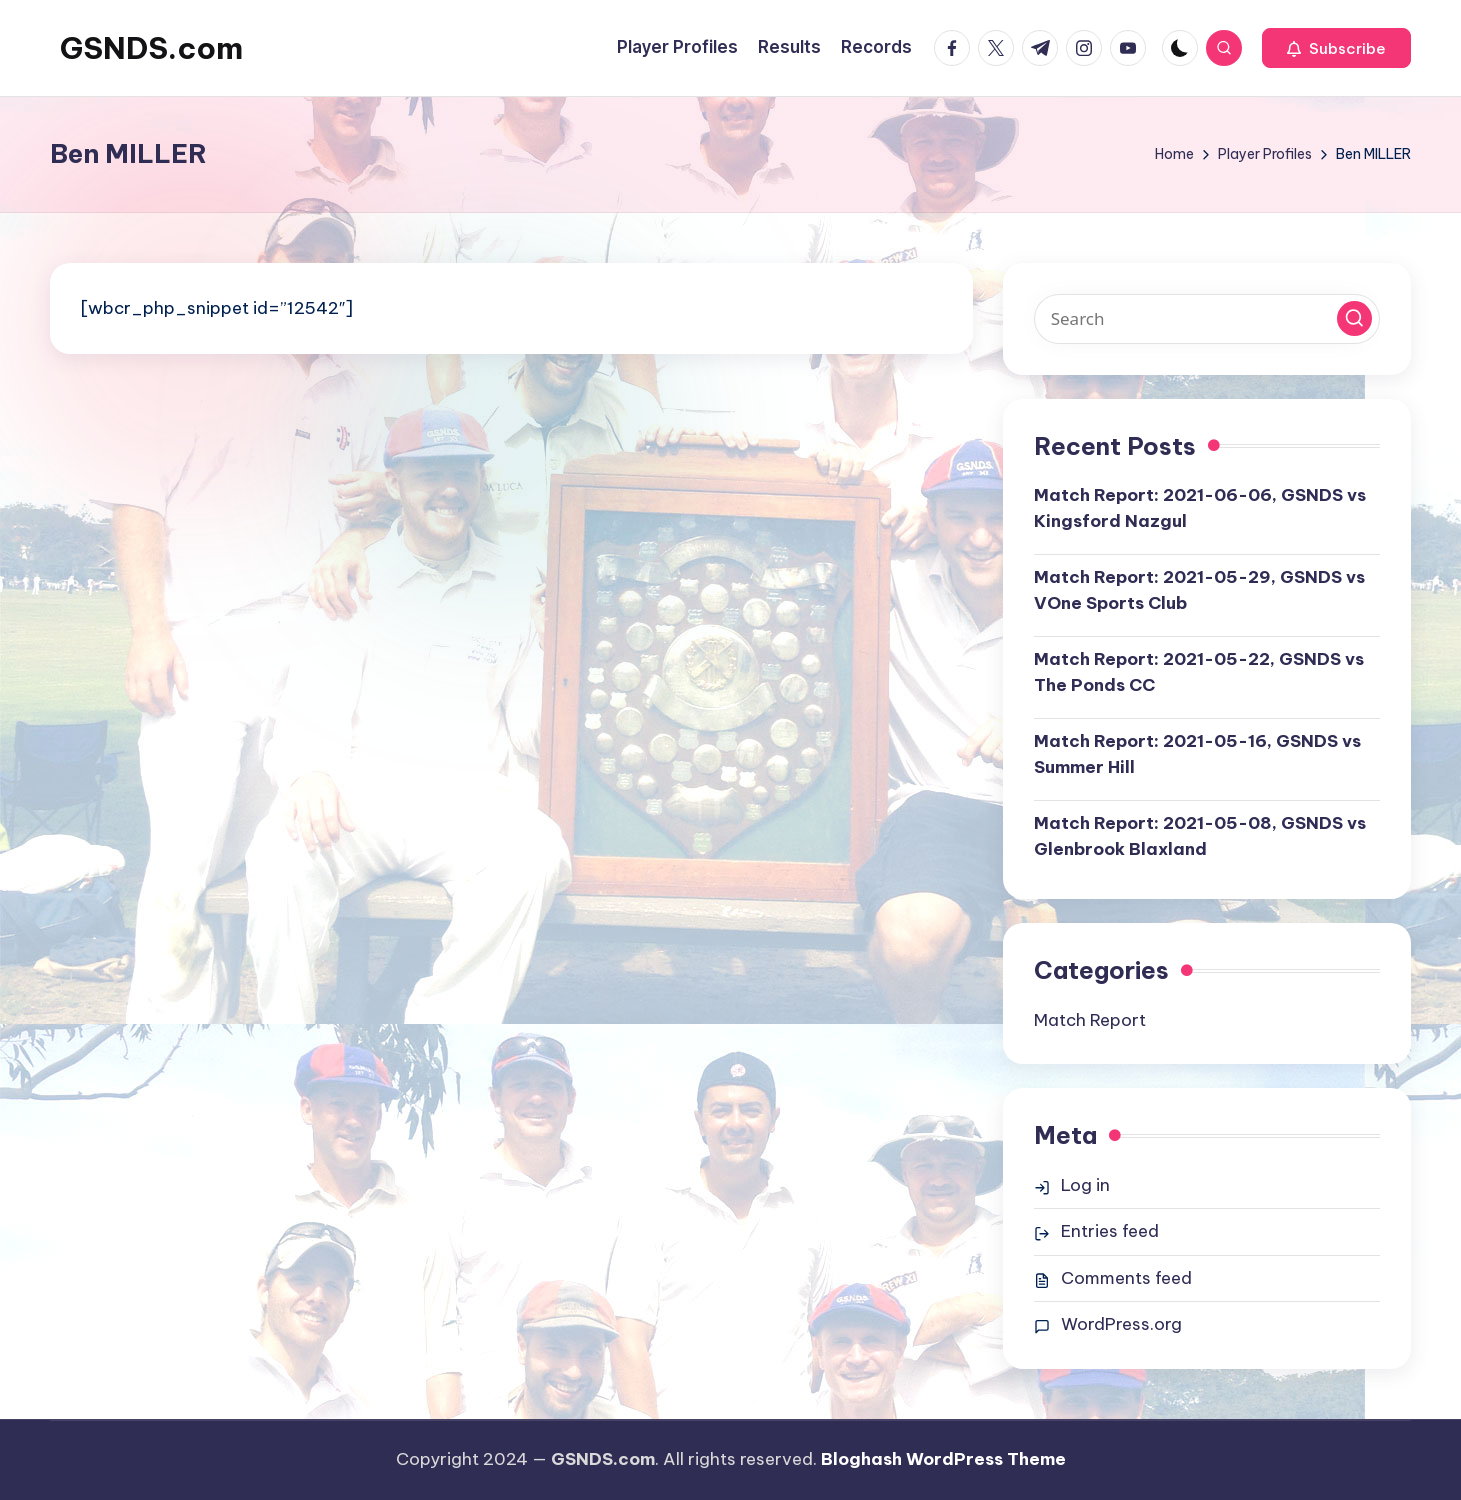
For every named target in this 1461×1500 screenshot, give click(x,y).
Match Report (1090, 1020)
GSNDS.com (151, 48)
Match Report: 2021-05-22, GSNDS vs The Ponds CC (1199, 672)
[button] (1336, 48)
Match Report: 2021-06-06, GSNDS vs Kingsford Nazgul (1200, 508)
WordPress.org (1121, 1324)
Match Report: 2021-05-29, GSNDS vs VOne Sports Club (1199, 590)
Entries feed (1110, 1231)
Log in (1085, 1185)
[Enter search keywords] (1207, 319)
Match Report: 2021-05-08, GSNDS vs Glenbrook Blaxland (1200, 836)
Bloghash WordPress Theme (943, 1459)
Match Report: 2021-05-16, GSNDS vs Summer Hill (1197, 754)
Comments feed (1126, 1278)
